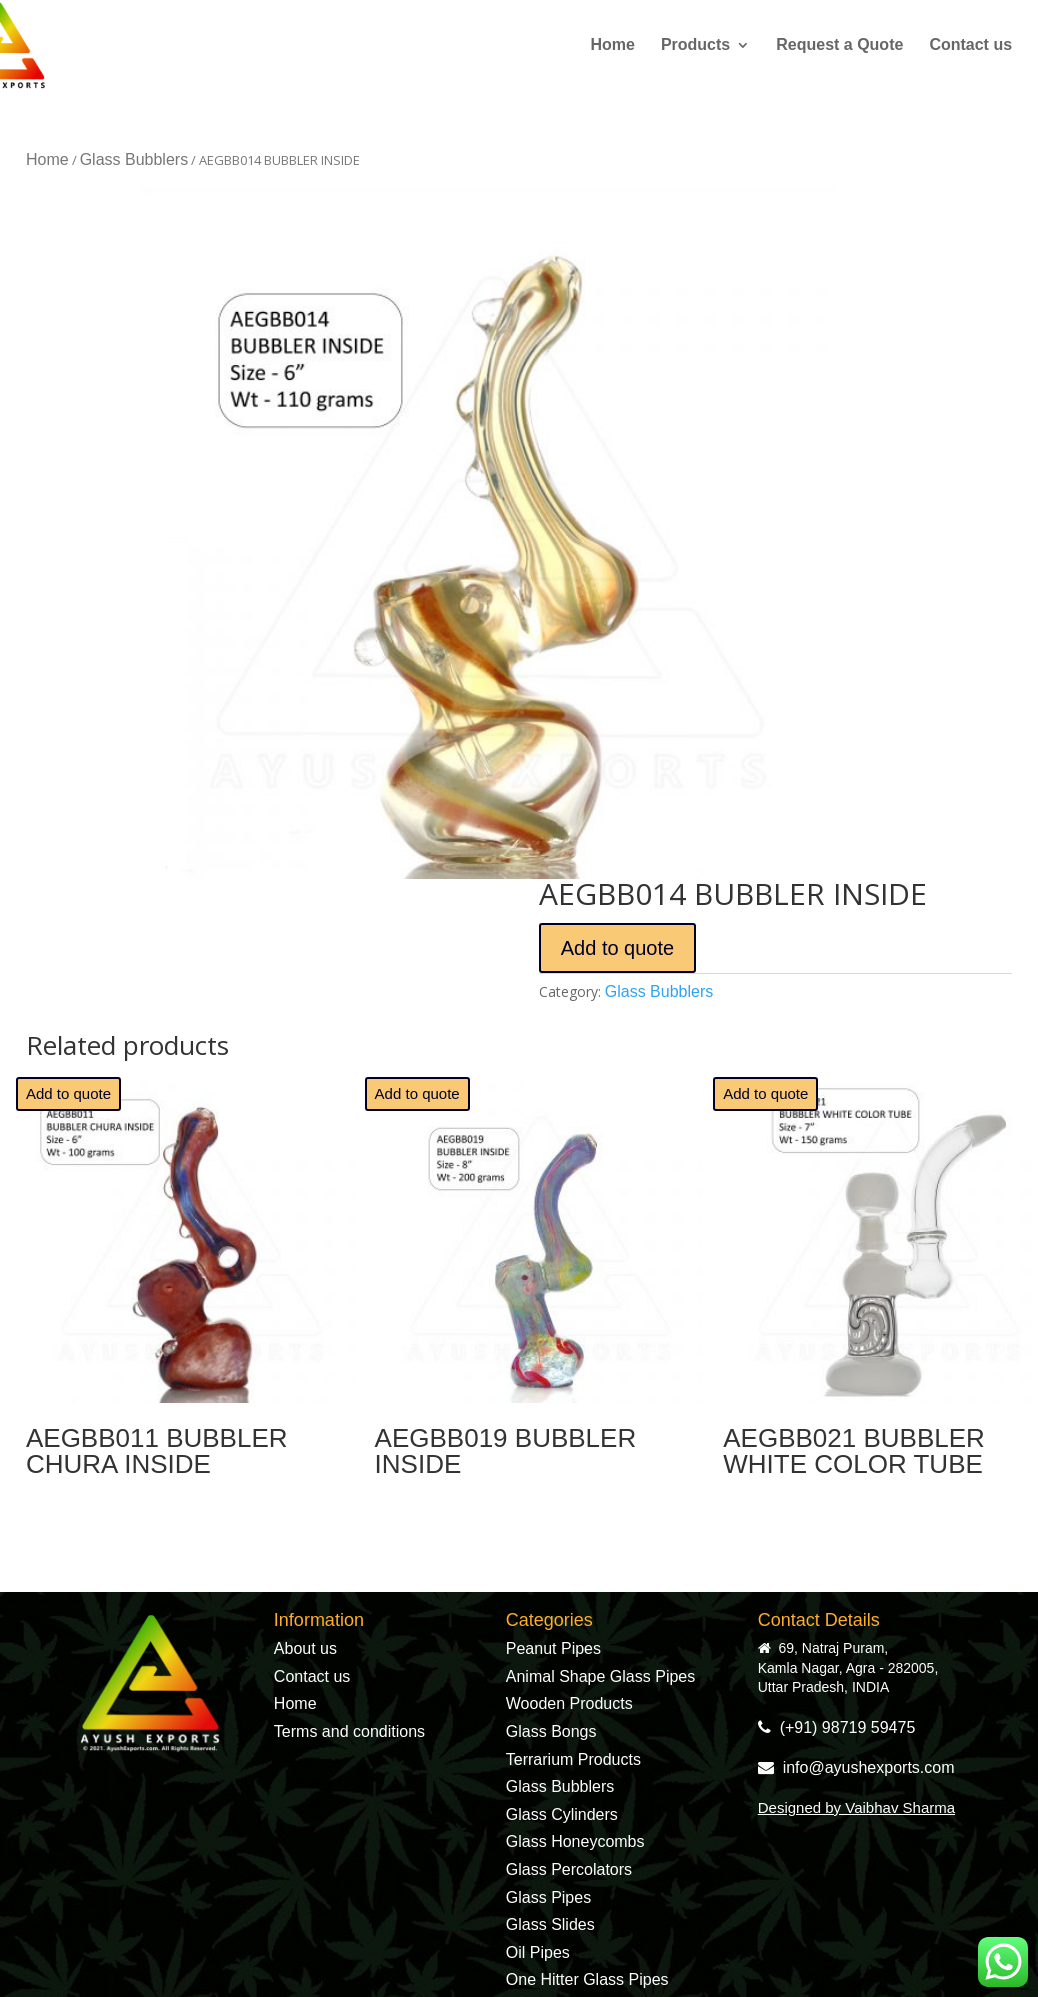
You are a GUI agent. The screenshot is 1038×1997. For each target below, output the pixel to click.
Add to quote (617, 948)
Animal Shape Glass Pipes (600, 1676)
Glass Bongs (551, 1731)
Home (612, 45)
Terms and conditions (349, 1731)
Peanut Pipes (553, 1648)
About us (305, 1648)
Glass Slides (550, 1924)
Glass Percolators (569, 1869)
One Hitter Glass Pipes (587, 1979)
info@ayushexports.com (856, 1767)
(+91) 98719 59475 (837, 1727)
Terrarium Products (573, 1759)
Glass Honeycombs (575, 1841)
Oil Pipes (538, 1952)
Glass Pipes (548, 1897)
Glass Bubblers (134, 159)
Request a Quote (839, 45)
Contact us (970, 45)
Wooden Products (569, 1703)
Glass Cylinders (562, 1814)
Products (695, 45)
